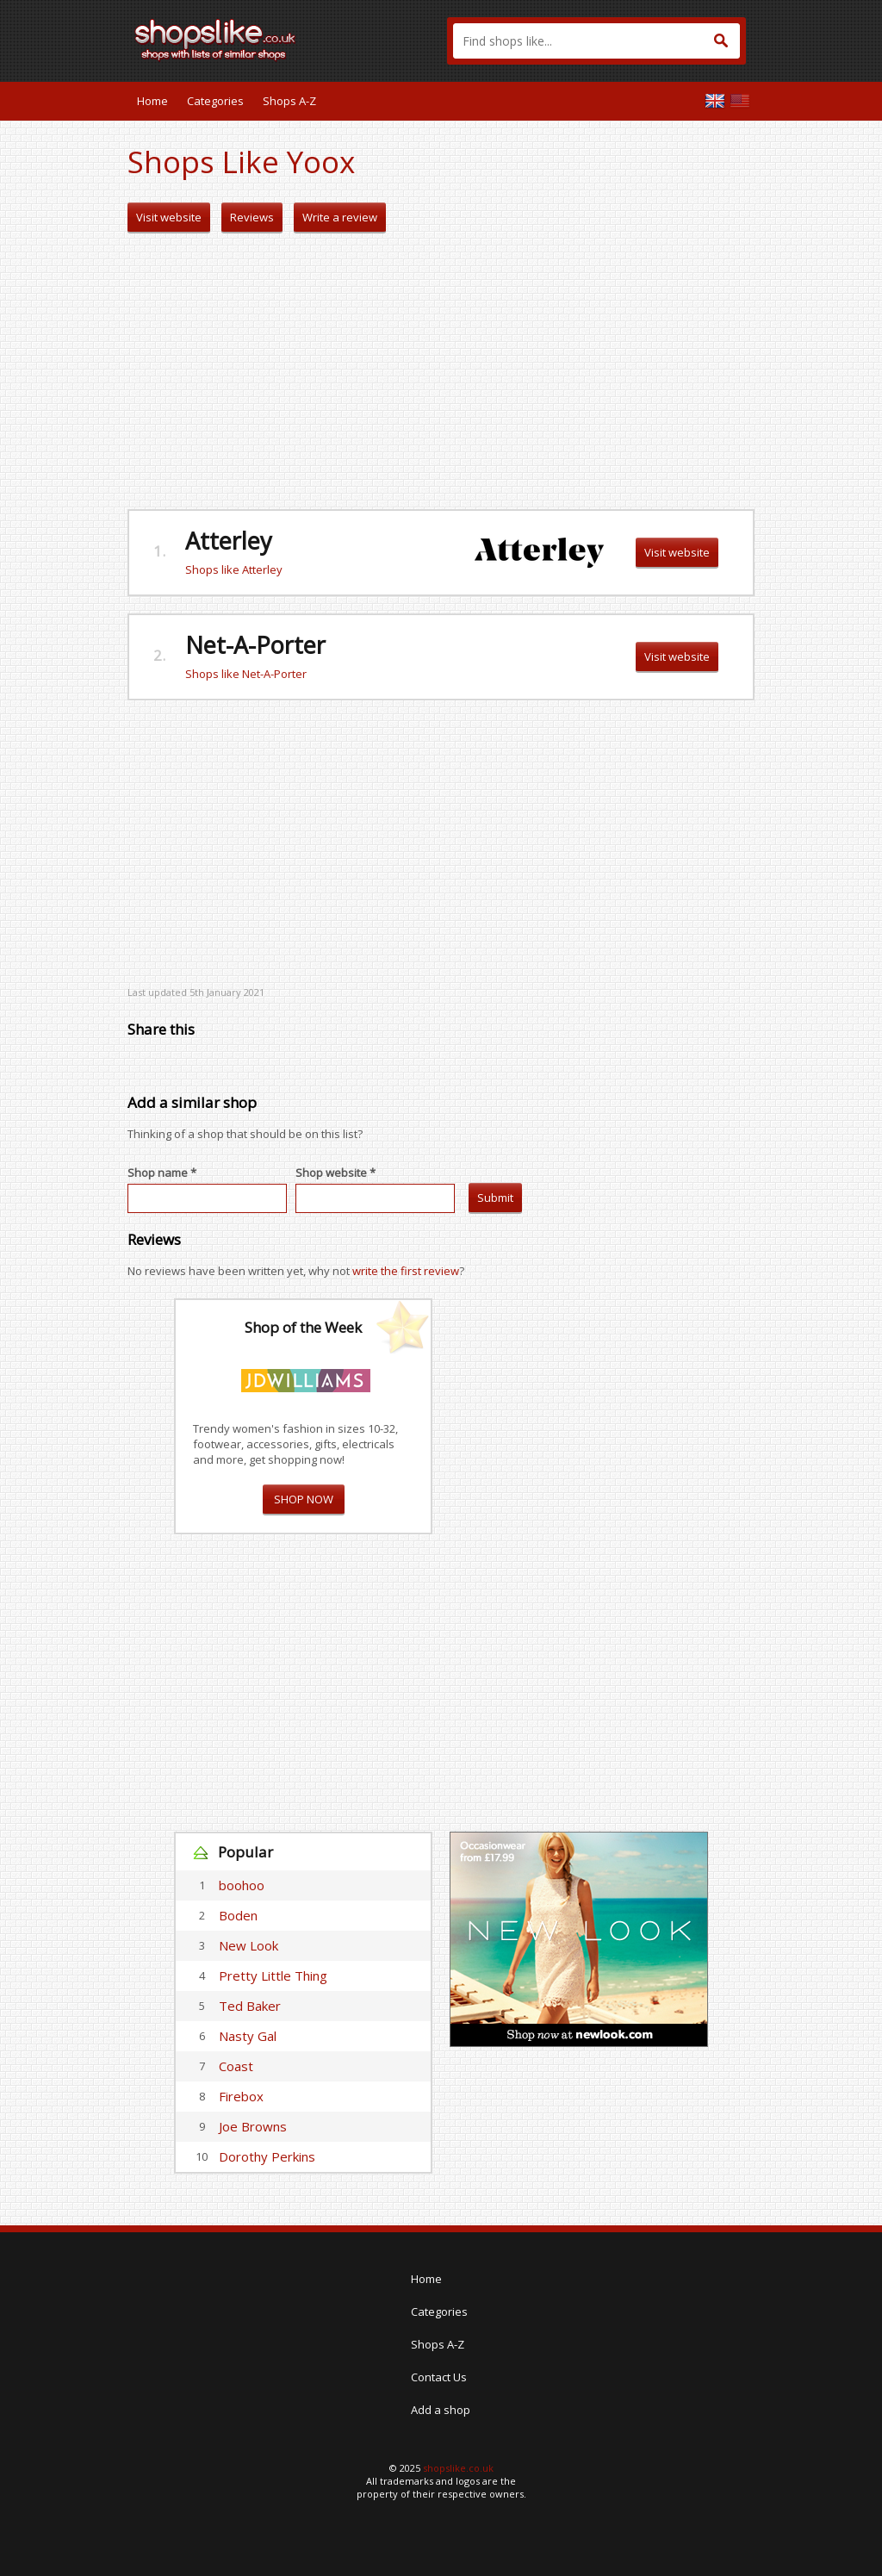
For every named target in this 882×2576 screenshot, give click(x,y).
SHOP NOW (303, 1499)
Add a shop (440, 2409)
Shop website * (335, 1172)
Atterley (228, 541)
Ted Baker (250, 2005)
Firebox (241, 2096)
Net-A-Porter (255, 645)
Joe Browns (253, 2126)
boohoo (241, 1885)
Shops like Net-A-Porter (246, 673)
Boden (238, 1915)
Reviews (252, 217)
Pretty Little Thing (273, 1975)
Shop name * (161, 1172)
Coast (236, 2066)
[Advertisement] (441, 371)
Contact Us (439, 2377)
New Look (248, 1945)
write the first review (405, 1271)
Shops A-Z (289, 101)
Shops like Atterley (234, 569)
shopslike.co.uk (458, 2467)
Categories (215, 101)
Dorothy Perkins (267, 2156)
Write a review (339, 217)
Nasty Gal (247, 2035)
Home (152, 101)
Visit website (169, 217)
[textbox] (596, 41)
